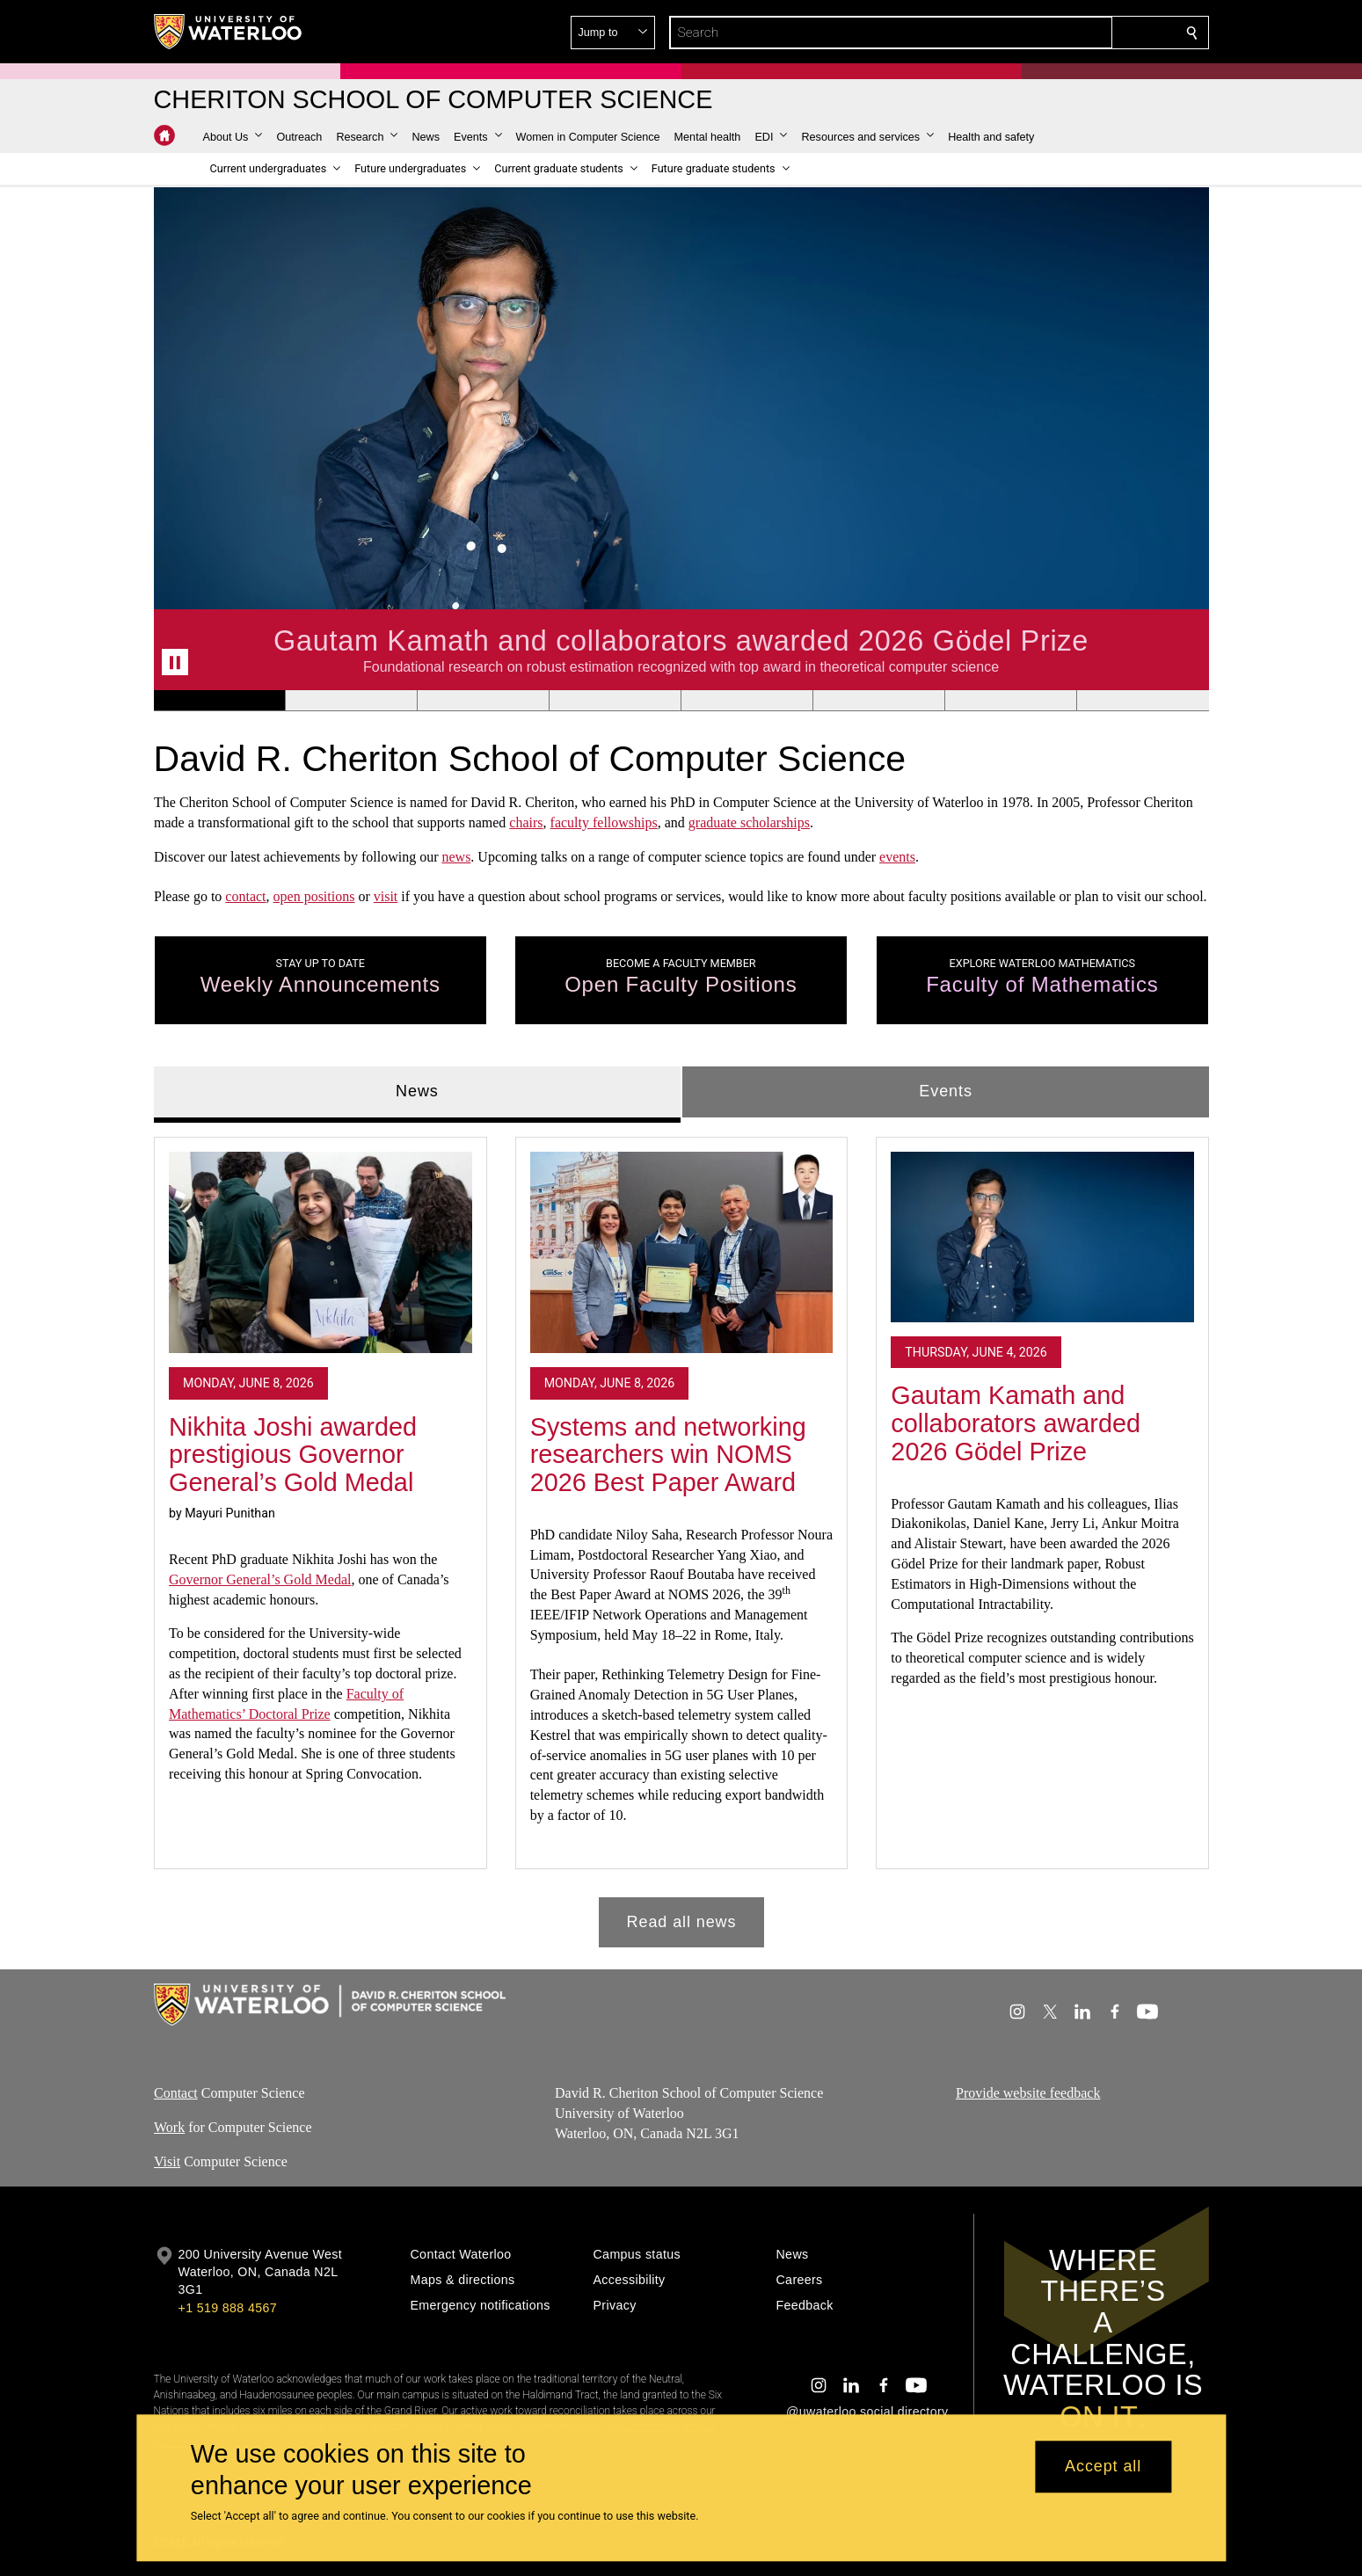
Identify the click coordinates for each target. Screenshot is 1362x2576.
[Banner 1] (219, 700)
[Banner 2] (351, 700)
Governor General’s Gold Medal (260, 1579)
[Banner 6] (878, 700)
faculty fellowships (603, 822)
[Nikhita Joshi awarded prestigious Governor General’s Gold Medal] (320, 1253)
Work (169, 2127)
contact (245, 897)
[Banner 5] (746, 700)
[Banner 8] (1142, 700)
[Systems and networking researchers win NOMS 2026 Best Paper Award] (681, 1253)
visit (385, 897)
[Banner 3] (483, 700)
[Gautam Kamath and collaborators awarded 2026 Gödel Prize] (1042, 1237)
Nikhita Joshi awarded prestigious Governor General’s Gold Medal (293, 1454)
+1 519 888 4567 (227, 2308)
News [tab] (417, 1091)
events (897, 856)
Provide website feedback (1028, 2092)
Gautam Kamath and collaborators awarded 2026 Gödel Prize (1015, 1424)
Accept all (1103, 2467)
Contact (176, 2092)
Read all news (681, 1922)
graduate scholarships (748, 822)
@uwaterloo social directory (867, 2412)
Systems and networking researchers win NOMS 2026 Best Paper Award (667, 1454)
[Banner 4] (615, 700)
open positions (313, 897)
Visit (167, 2161)
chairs (526, 822)
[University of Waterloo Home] (228, 31)
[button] (1064, 32)
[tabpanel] (681, 1535)
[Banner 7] (1010, 700)
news (455, 856)
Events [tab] (945, 1091)
